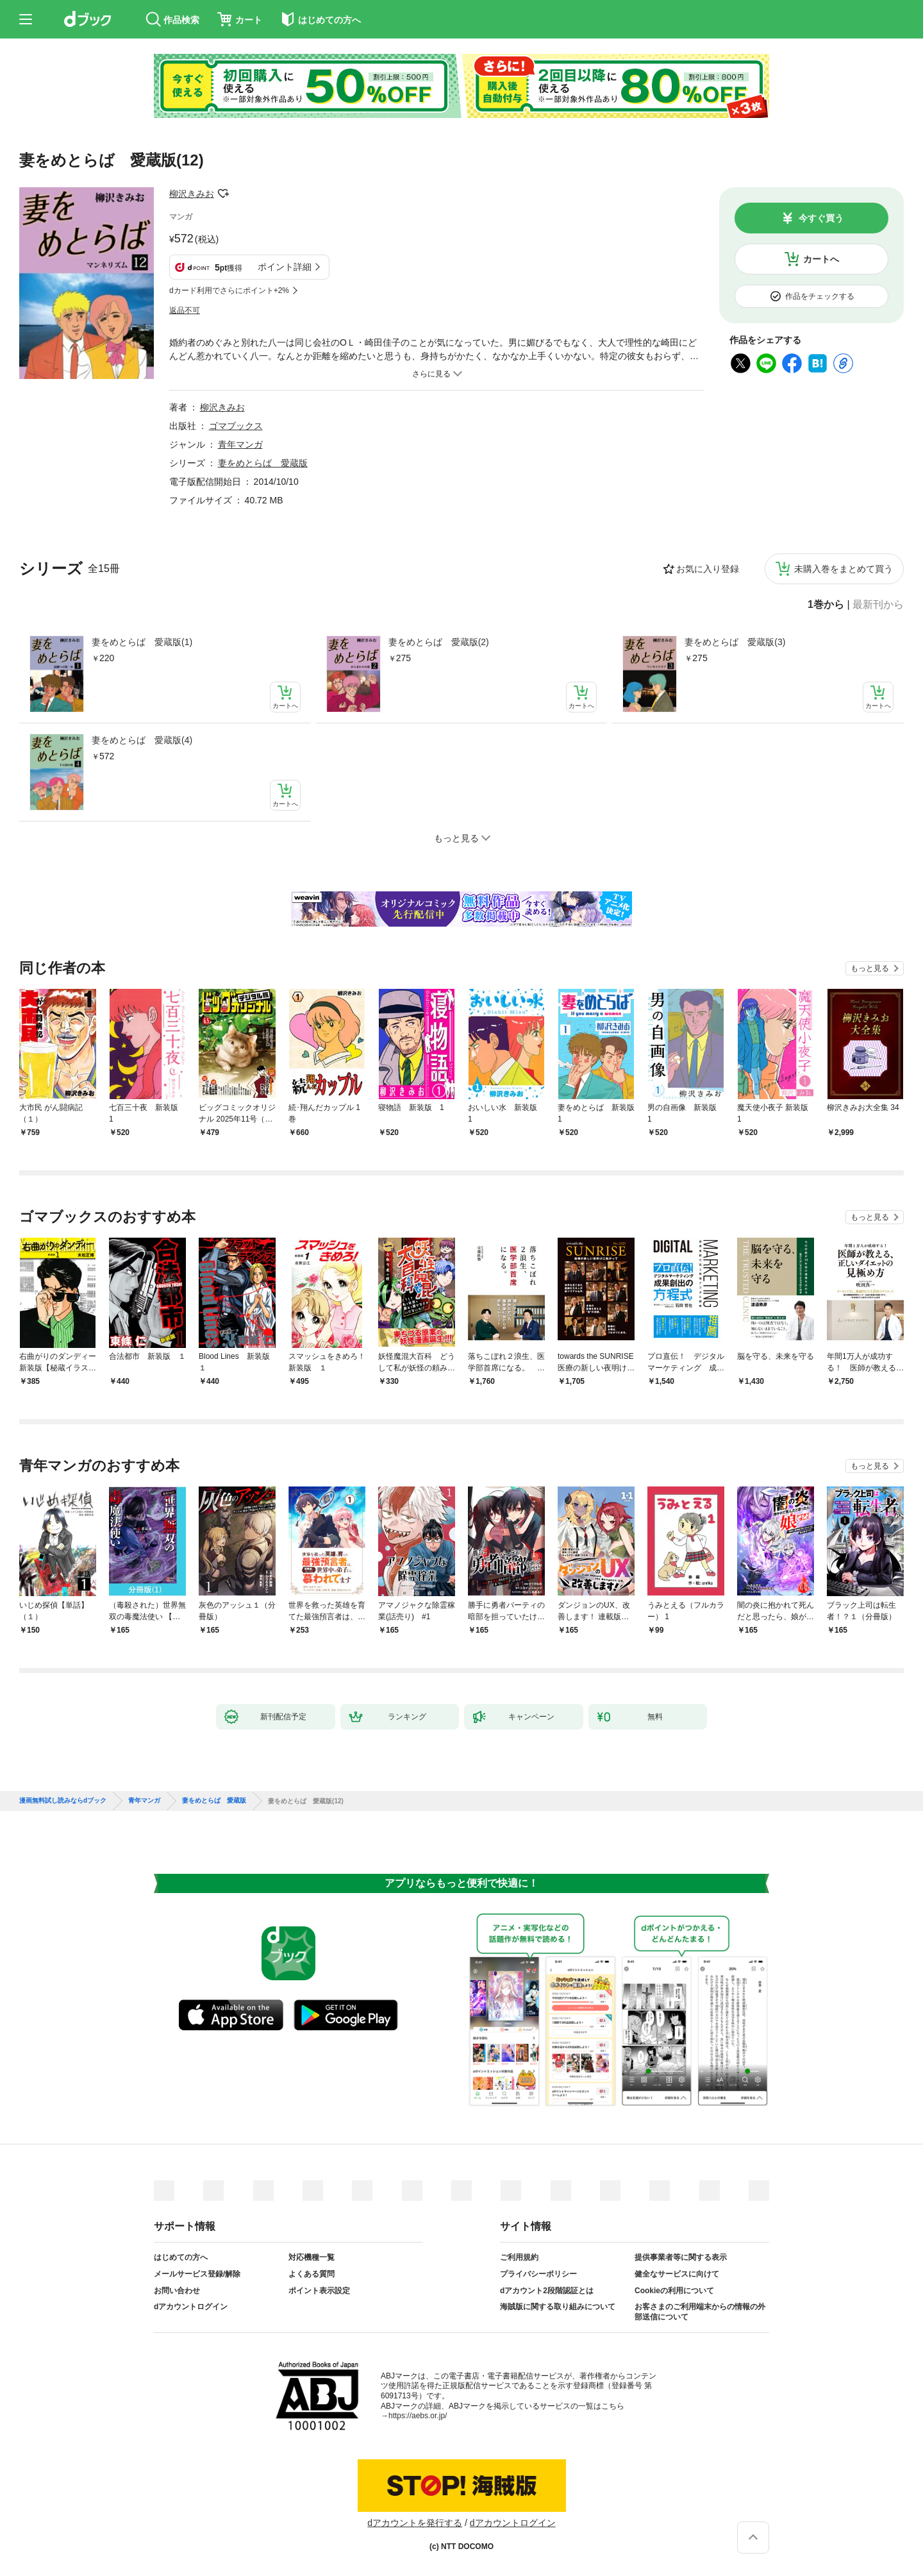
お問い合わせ (177, 2290)
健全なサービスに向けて (677, 2273)
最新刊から (878, 605)
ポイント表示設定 (319, 2290)
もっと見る (870, 968)
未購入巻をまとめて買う (843, 569)
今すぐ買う (821, 218)
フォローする (223, 193)
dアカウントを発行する (414, 2523)
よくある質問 (311, 2273)
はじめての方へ (181, 2257)
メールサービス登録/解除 (197, 2273)
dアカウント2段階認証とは (547, 2290)
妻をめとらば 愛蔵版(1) (142, 642)
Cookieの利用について (674, 2290)
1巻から (826, 605)
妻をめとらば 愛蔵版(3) (735, 642)
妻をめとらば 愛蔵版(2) (438, 642)
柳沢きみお (191, 194)
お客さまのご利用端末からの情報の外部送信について (700, 2311)
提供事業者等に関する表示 (681, 2257)
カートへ (821, 259)
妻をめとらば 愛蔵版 (263, 463)
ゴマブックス (236, 426)
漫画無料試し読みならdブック (62, 1800)
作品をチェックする (819, 296)
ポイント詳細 (285, 267)
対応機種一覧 (311, 2257)
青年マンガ (240, 444)
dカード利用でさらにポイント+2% (229, 290)
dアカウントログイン (191, 2306)
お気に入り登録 (707, 569)
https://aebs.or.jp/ (417, 2415)
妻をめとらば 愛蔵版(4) (142, 740)
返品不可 (184, 310)
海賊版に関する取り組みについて (557, 2306)
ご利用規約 (519, 2257)
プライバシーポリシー (538, 2273)
